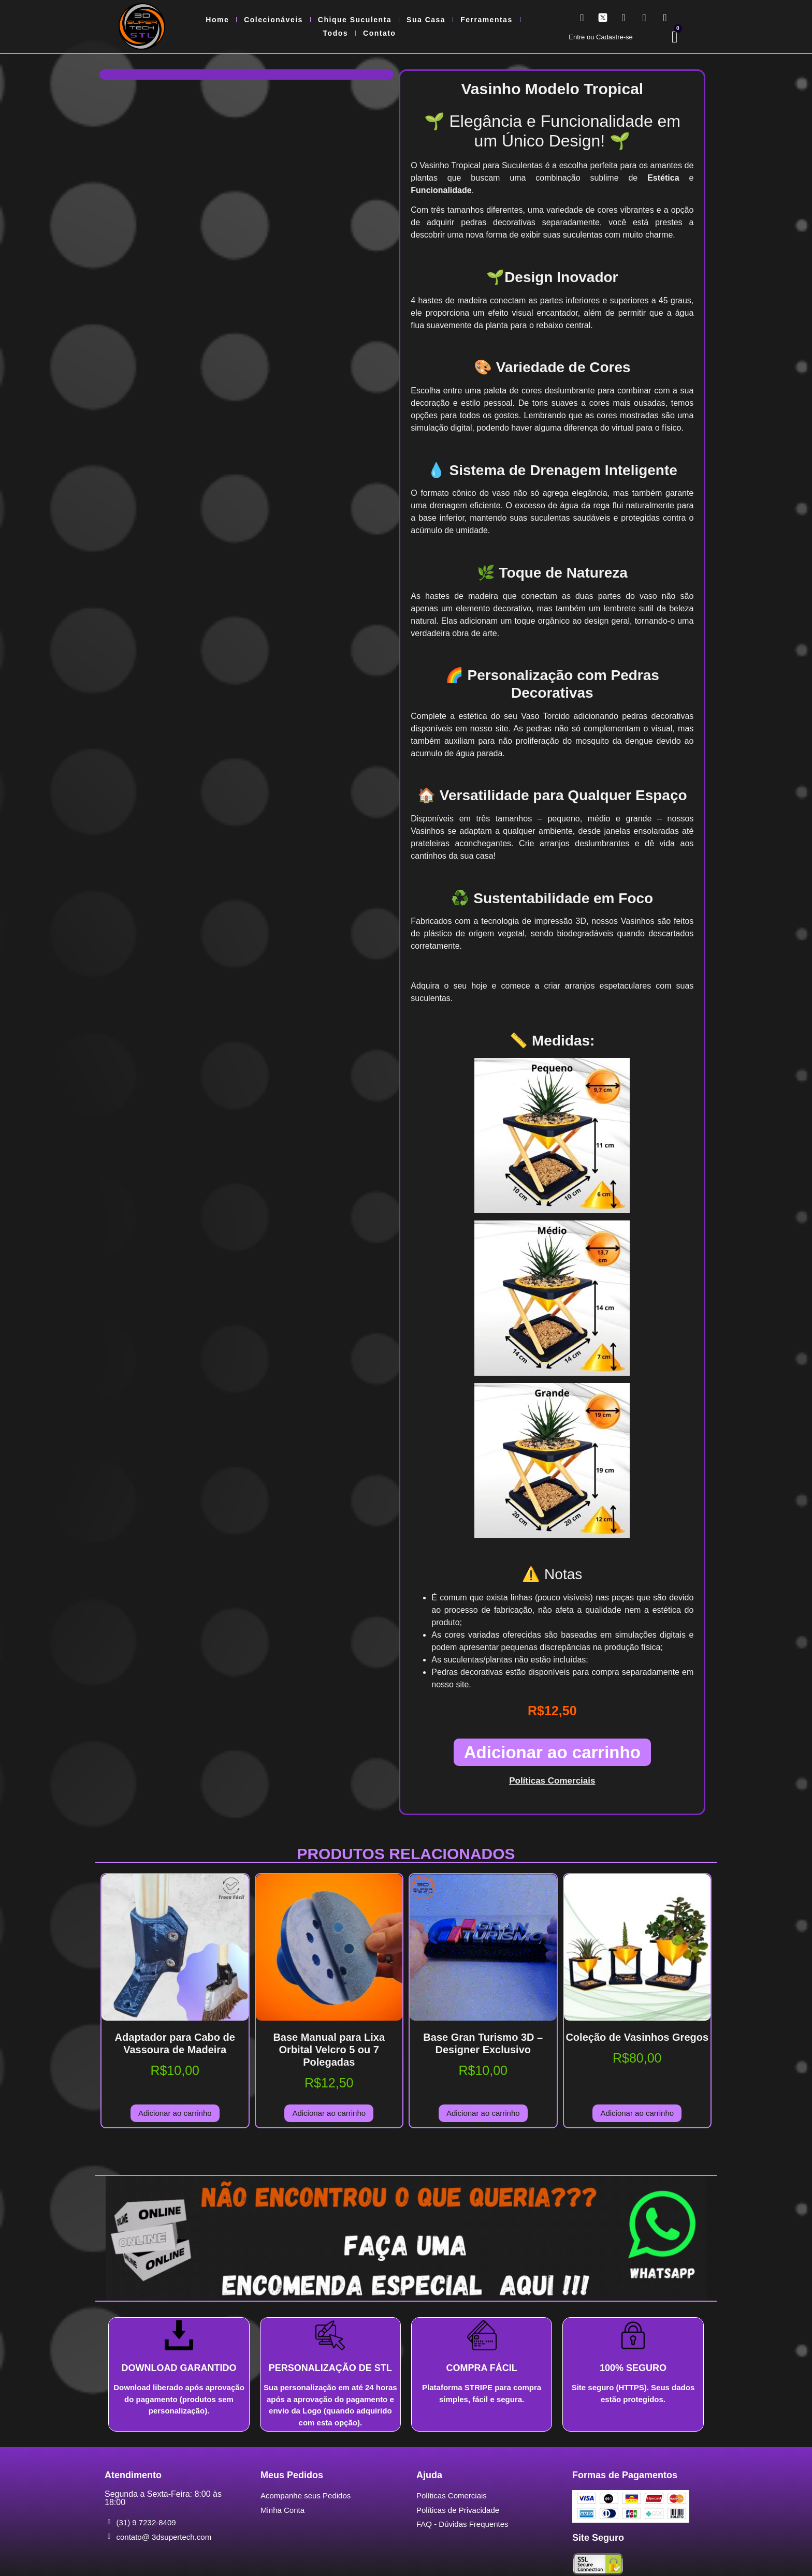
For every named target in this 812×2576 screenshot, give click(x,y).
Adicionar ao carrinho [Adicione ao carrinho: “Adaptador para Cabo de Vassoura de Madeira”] (175, 2113)
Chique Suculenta (355, 20)
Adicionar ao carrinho (552, 1752)
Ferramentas (486, 20)
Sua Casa (426, 20)
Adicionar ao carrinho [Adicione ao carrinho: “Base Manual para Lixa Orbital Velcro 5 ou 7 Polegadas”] (329, 2113)
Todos (335, 33)
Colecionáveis (273, 20)
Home (217, 20)
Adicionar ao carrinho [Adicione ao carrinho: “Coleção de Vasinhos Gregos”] (637, 2113)
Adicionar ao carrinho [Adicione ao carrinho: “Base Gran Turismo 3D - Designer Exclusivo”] (483, 2113)
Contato (379, 33)
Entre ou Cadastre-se (601, 37)
